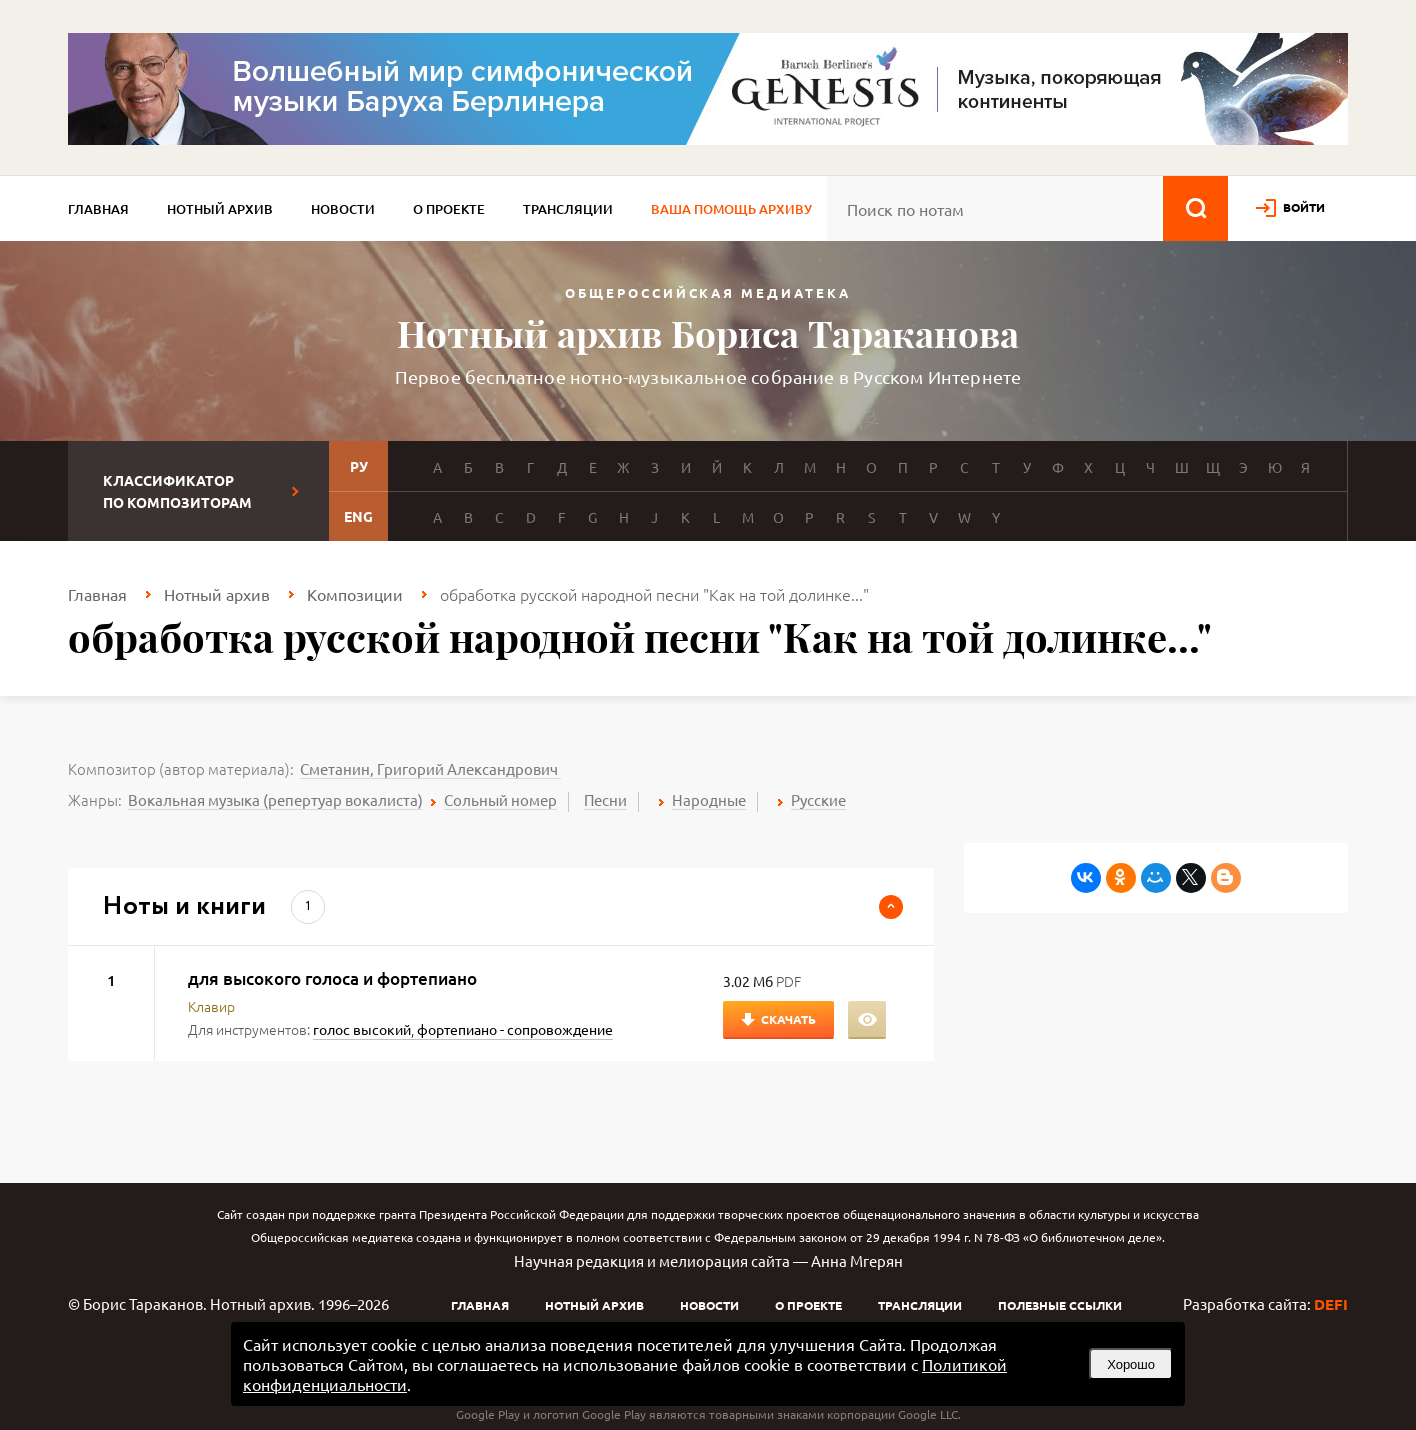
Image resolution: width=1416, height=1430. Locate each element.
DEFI (1331, 1304)
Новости (343, 209)
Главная (98, 209)
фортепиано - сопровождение (515, 1029)
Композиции (355, 594)
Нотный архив (220, 209)
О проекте (449, 209)
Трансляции (568, 209)
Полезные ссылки (1060, 1305)
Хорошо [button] (1131, 1364)
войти (1304, 207)
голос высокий (362, 1029)
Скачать (788, 1019)
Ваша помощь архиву (731, 209)
